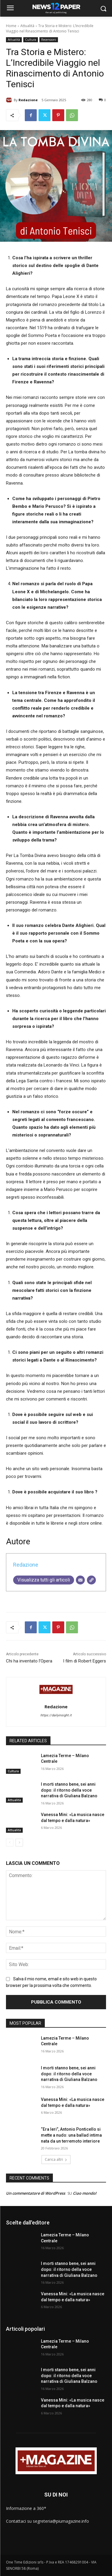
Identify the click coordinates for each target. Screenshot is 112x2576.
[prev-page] (9, 1842)
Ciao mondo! (84, 2193)
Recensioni (48, 39)
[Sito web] (91, 1580)
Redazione (28, 100)
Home (11, 25)
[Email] (80, 1580)
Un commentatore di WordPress (35, 2193)
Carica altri (56, 2159)
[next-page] (19, 1842)
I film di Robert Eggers (84, 1661)
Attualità (27, 25)
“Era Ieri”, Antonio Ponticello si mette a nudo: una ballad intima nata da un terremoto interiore (71, 2135)
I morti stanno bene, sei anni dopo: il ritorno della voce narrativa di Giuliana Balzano (69, 1790)
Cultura (30, 39)
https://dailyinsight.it (56, 1715)
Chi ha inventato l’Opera (29, 1661)
